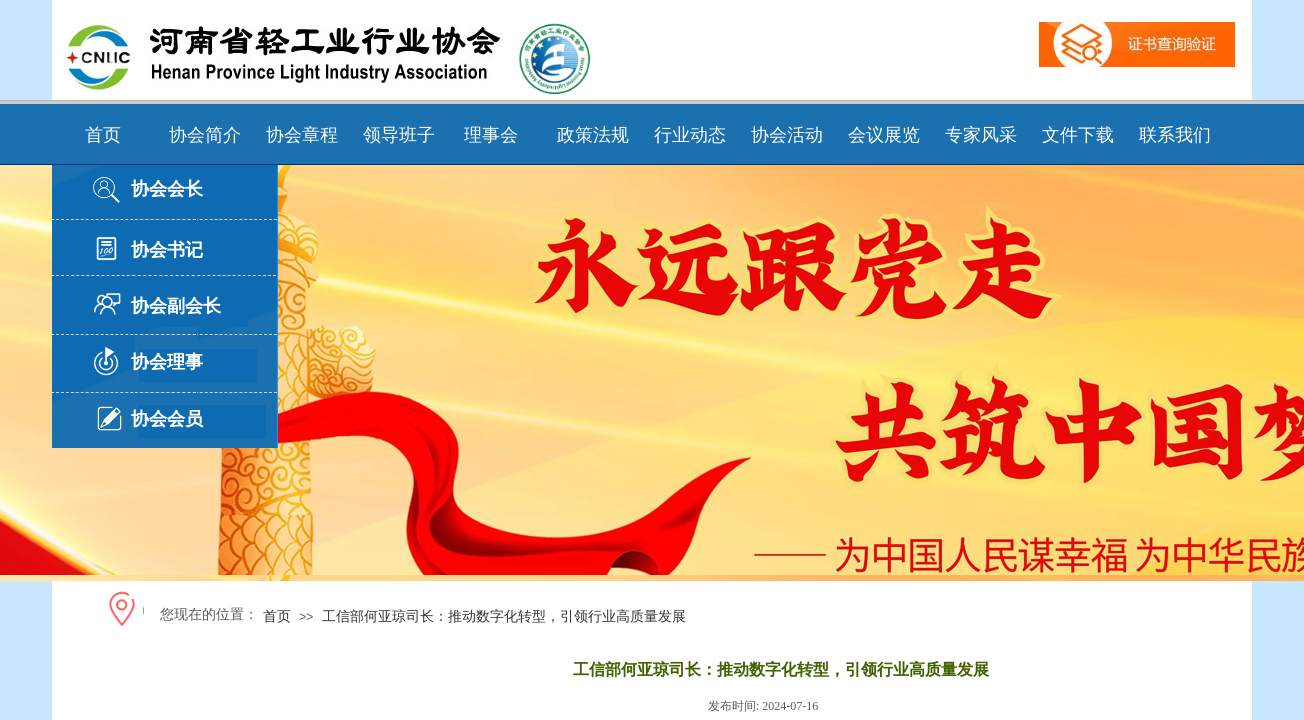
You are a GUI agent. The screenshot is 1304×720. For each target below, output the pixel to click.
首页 (277, 616)
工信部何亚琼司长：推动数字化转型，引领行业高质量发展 (504, 616)
